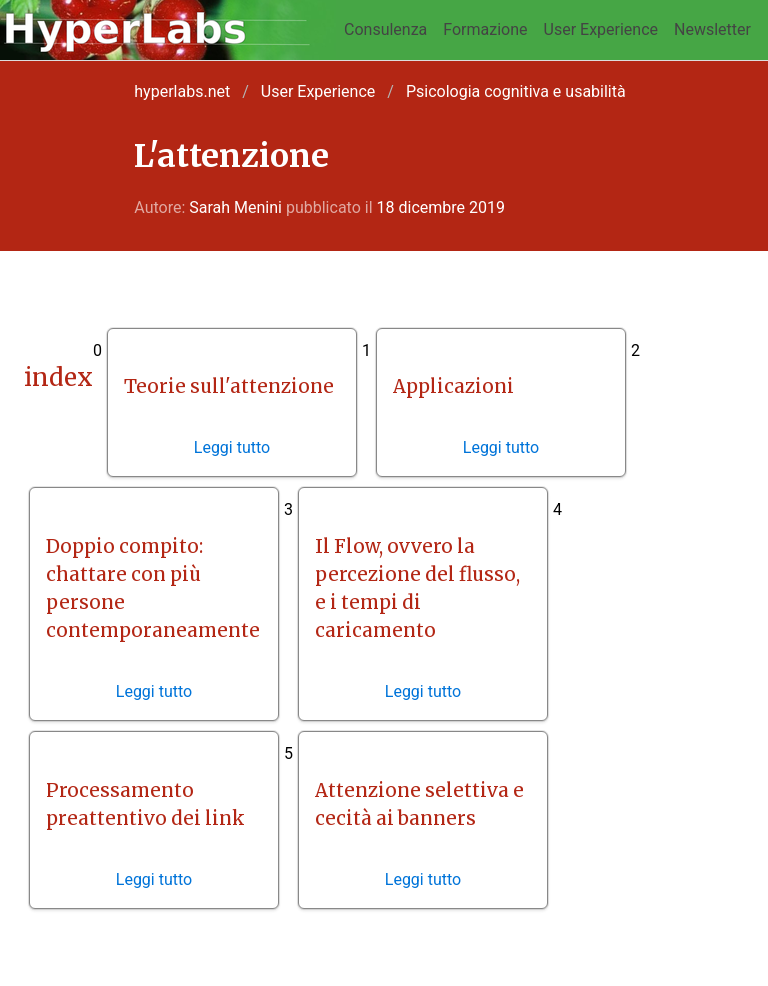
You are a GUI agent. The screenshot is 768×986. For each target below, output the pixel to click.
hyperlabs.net (182, 91)
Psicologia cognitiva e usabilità (516, 91)
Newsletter (712, 29)
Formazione (485, 29)
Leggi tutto (232, 447)
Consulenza (385, 29)
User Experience (601, 29)
